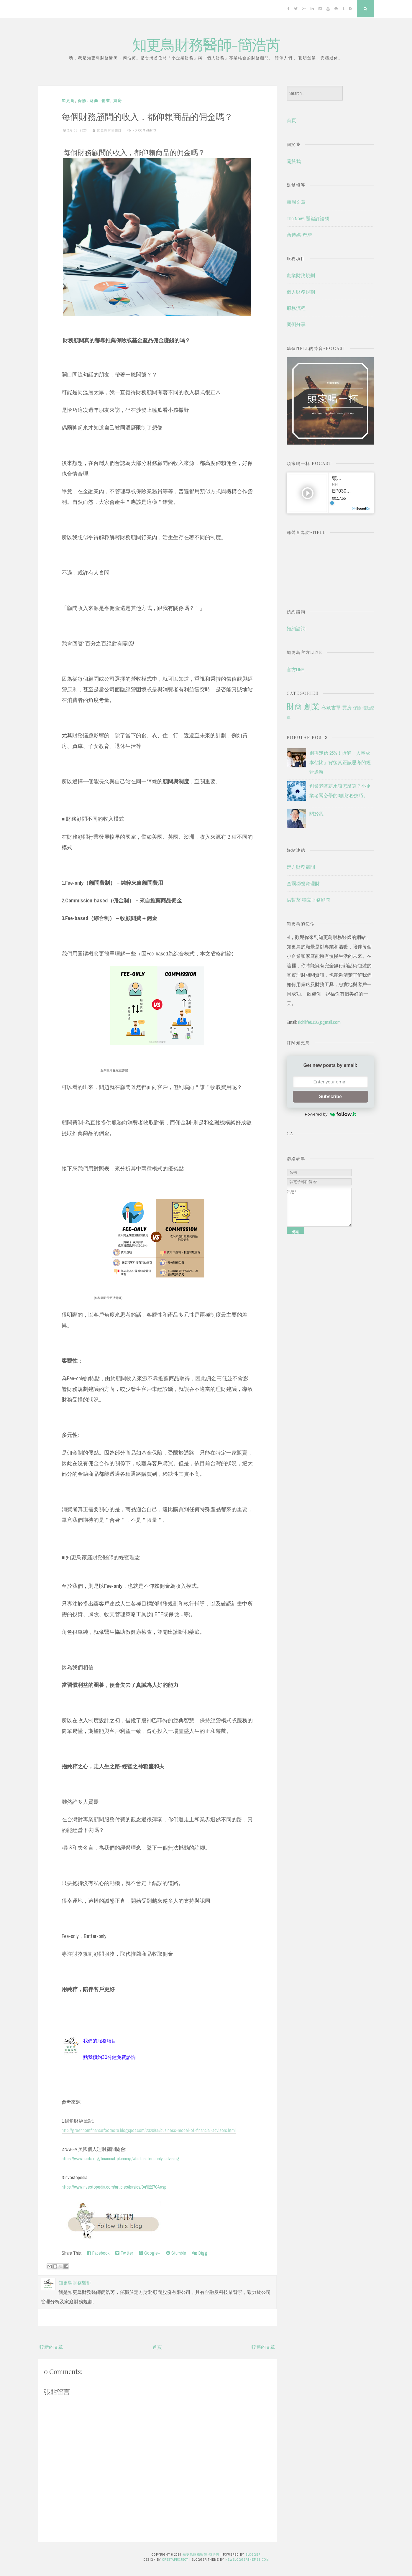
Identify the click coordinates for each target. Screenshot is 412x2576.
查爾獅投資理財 (303, 883)
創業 (105, 100)
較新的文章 (51, 2347)
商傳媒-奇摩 (299, 234)
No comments (144, 130)
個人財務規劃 (301, 292)
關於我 (294, 161)
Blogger (252, 2554)
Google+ (149, 2253)
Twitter (124, 2253)
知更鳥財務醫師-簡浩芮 (206, 44)
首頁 (157, 2347)
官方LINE (295, 669)
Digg (199, 2253)
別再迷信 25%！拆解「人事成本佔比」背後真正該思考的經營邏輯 (340, 762)
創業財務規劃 (301, 275)
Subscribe (330, 1096)
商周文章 (296, 202)
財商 (94, 100)
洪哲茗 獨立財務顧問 (308, 899)
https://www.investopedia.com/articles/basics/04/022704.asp (114, 2187)
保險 (82, 100)
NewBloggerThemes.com (247, 2559)
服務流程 (296, 308)
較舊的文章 (263, 2347)
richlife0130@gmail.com (319, 1022)
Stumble (176, 2253)
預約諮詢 (296, 628)
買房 (117, 100)
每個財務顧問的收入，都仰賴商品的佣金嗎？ (147, 116)
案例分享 (296, 324)
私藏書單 (331, 707)
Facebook (98, 2253)
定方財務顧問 (301, 867)
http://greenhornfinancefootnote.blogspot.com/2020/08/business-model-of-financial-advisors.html (149, 2130)
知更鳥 (68, 100)
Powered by (330, 1114)
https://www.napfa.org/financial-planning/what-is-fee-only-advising (120, 2158)
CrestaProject (175, 2559)
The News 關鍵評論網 (308, 218)
